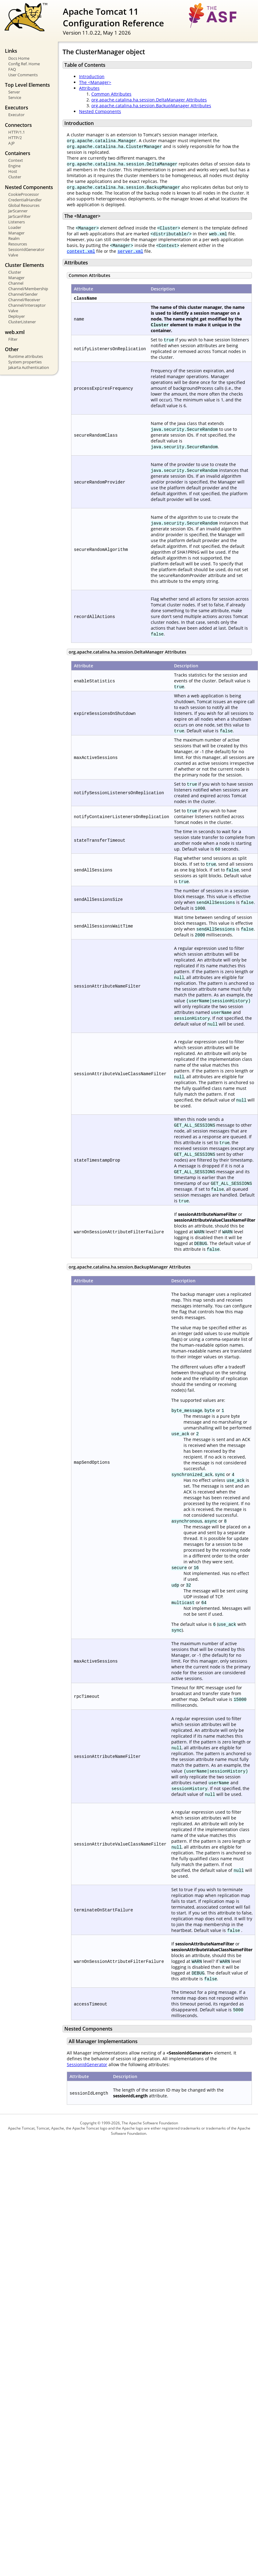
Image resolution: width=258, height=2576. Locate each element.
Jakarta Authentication (28, 367)
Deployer (16, 316)
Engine (14, 166)
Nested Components (100, 111)
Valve (13, 255)
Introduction (91, 76)
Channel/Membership (28, 288)
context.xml (81, 251)
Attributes (89, 88)
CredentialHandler (25, 200)
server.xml (130, 251)
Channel (15, 283)
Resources (17, 244)
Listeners (16, 222)
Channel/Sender (23, 294)
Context (15, 160)
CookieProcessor (23, 194)
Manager (16, 233)
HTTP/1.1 (16, 132)
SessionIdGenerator (26, 249)
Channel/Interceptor (27, 305)
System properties (25, 362)
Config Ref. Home (24, 63)
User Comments (23, 75)
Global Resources (24, 205)
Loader (14, 227)
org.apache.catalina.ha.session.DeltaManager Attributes (149, 100)
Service (14, 97)
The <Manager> (95, 82)
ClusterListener (22, 321)
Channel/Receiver (24, 299)
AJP (11, 143)
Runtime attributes (25, 356)
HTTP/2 (15, 137)
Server (14, 92)
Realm (14, 238)
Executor (16, 114)
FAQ (12, 69)
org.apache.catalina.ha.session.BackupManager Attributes (151, 105)
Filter (12, 339)
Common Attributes (111, 94)
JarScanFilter (19, 216)
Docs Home (18, 58)
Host (12, 171)
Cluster (14, 177)
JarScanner (18, 211)
